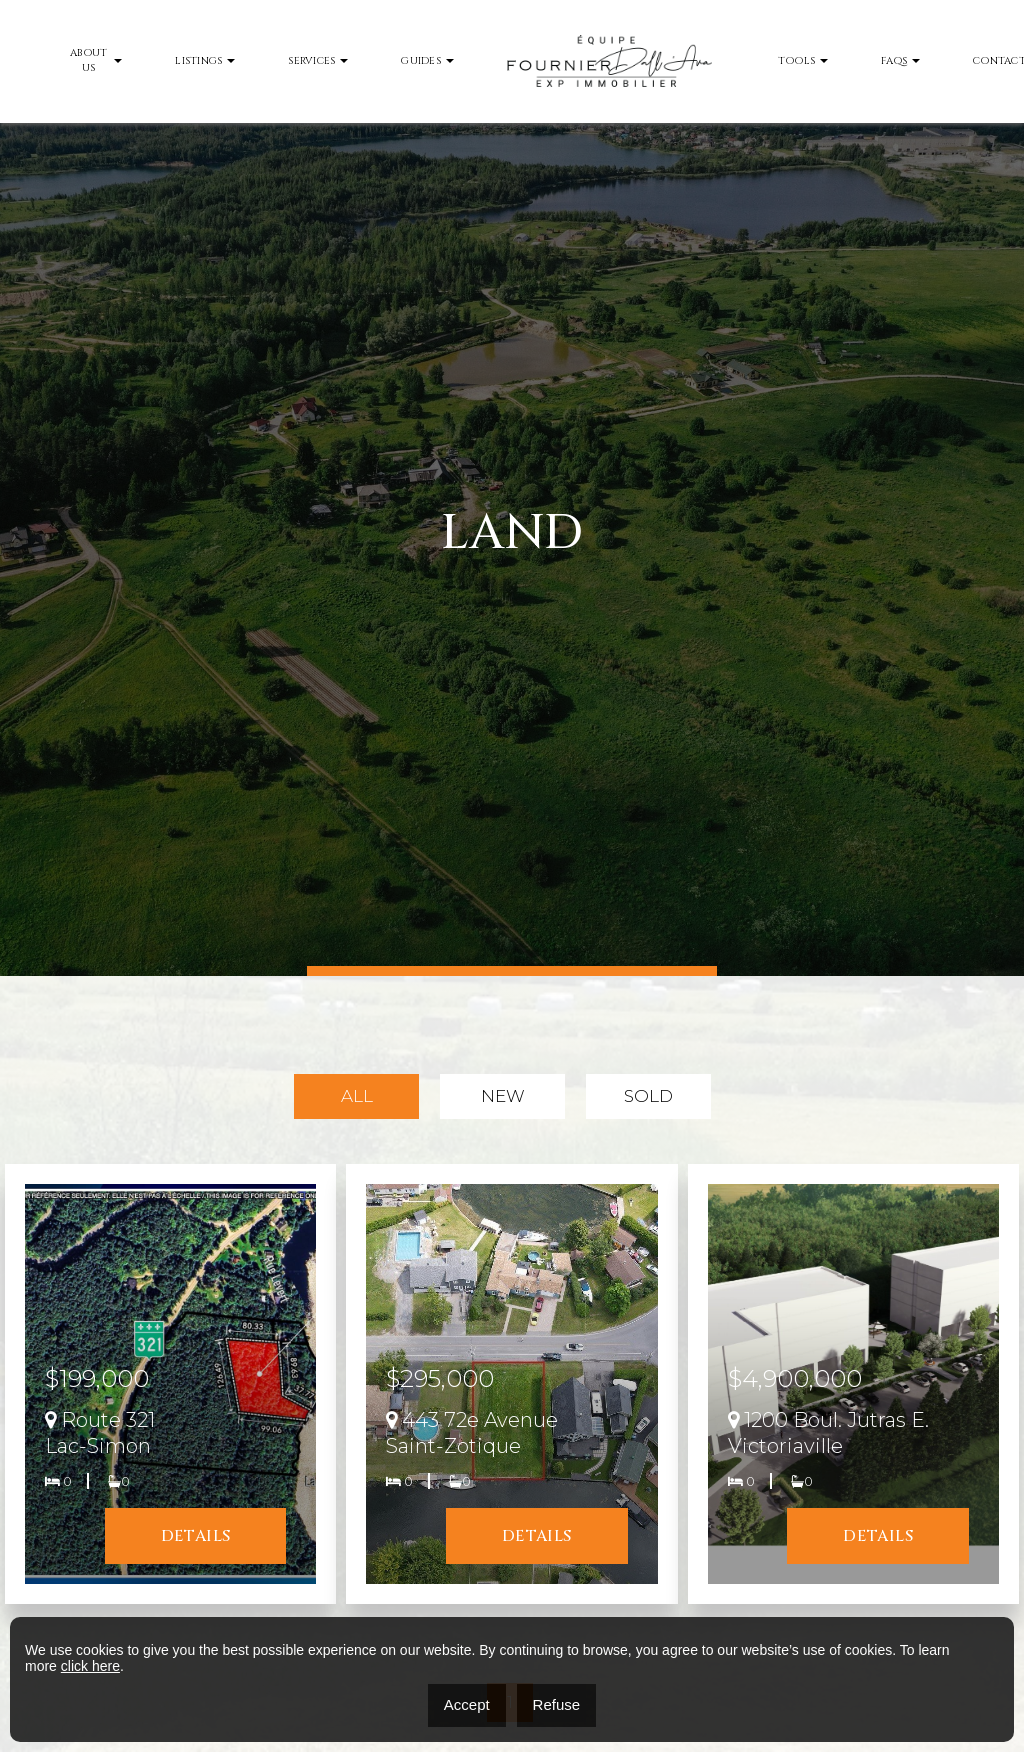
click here (90, 1666)
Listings (198, 61)
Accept (467, 1704)
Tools (796, 61)
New (503, 1096)
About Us (88, 60)
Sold (648, 1096)
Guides (421, 61)
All (357, 1096)
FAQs (894, 61)
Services (311, 61)
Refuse (557, 1704)
